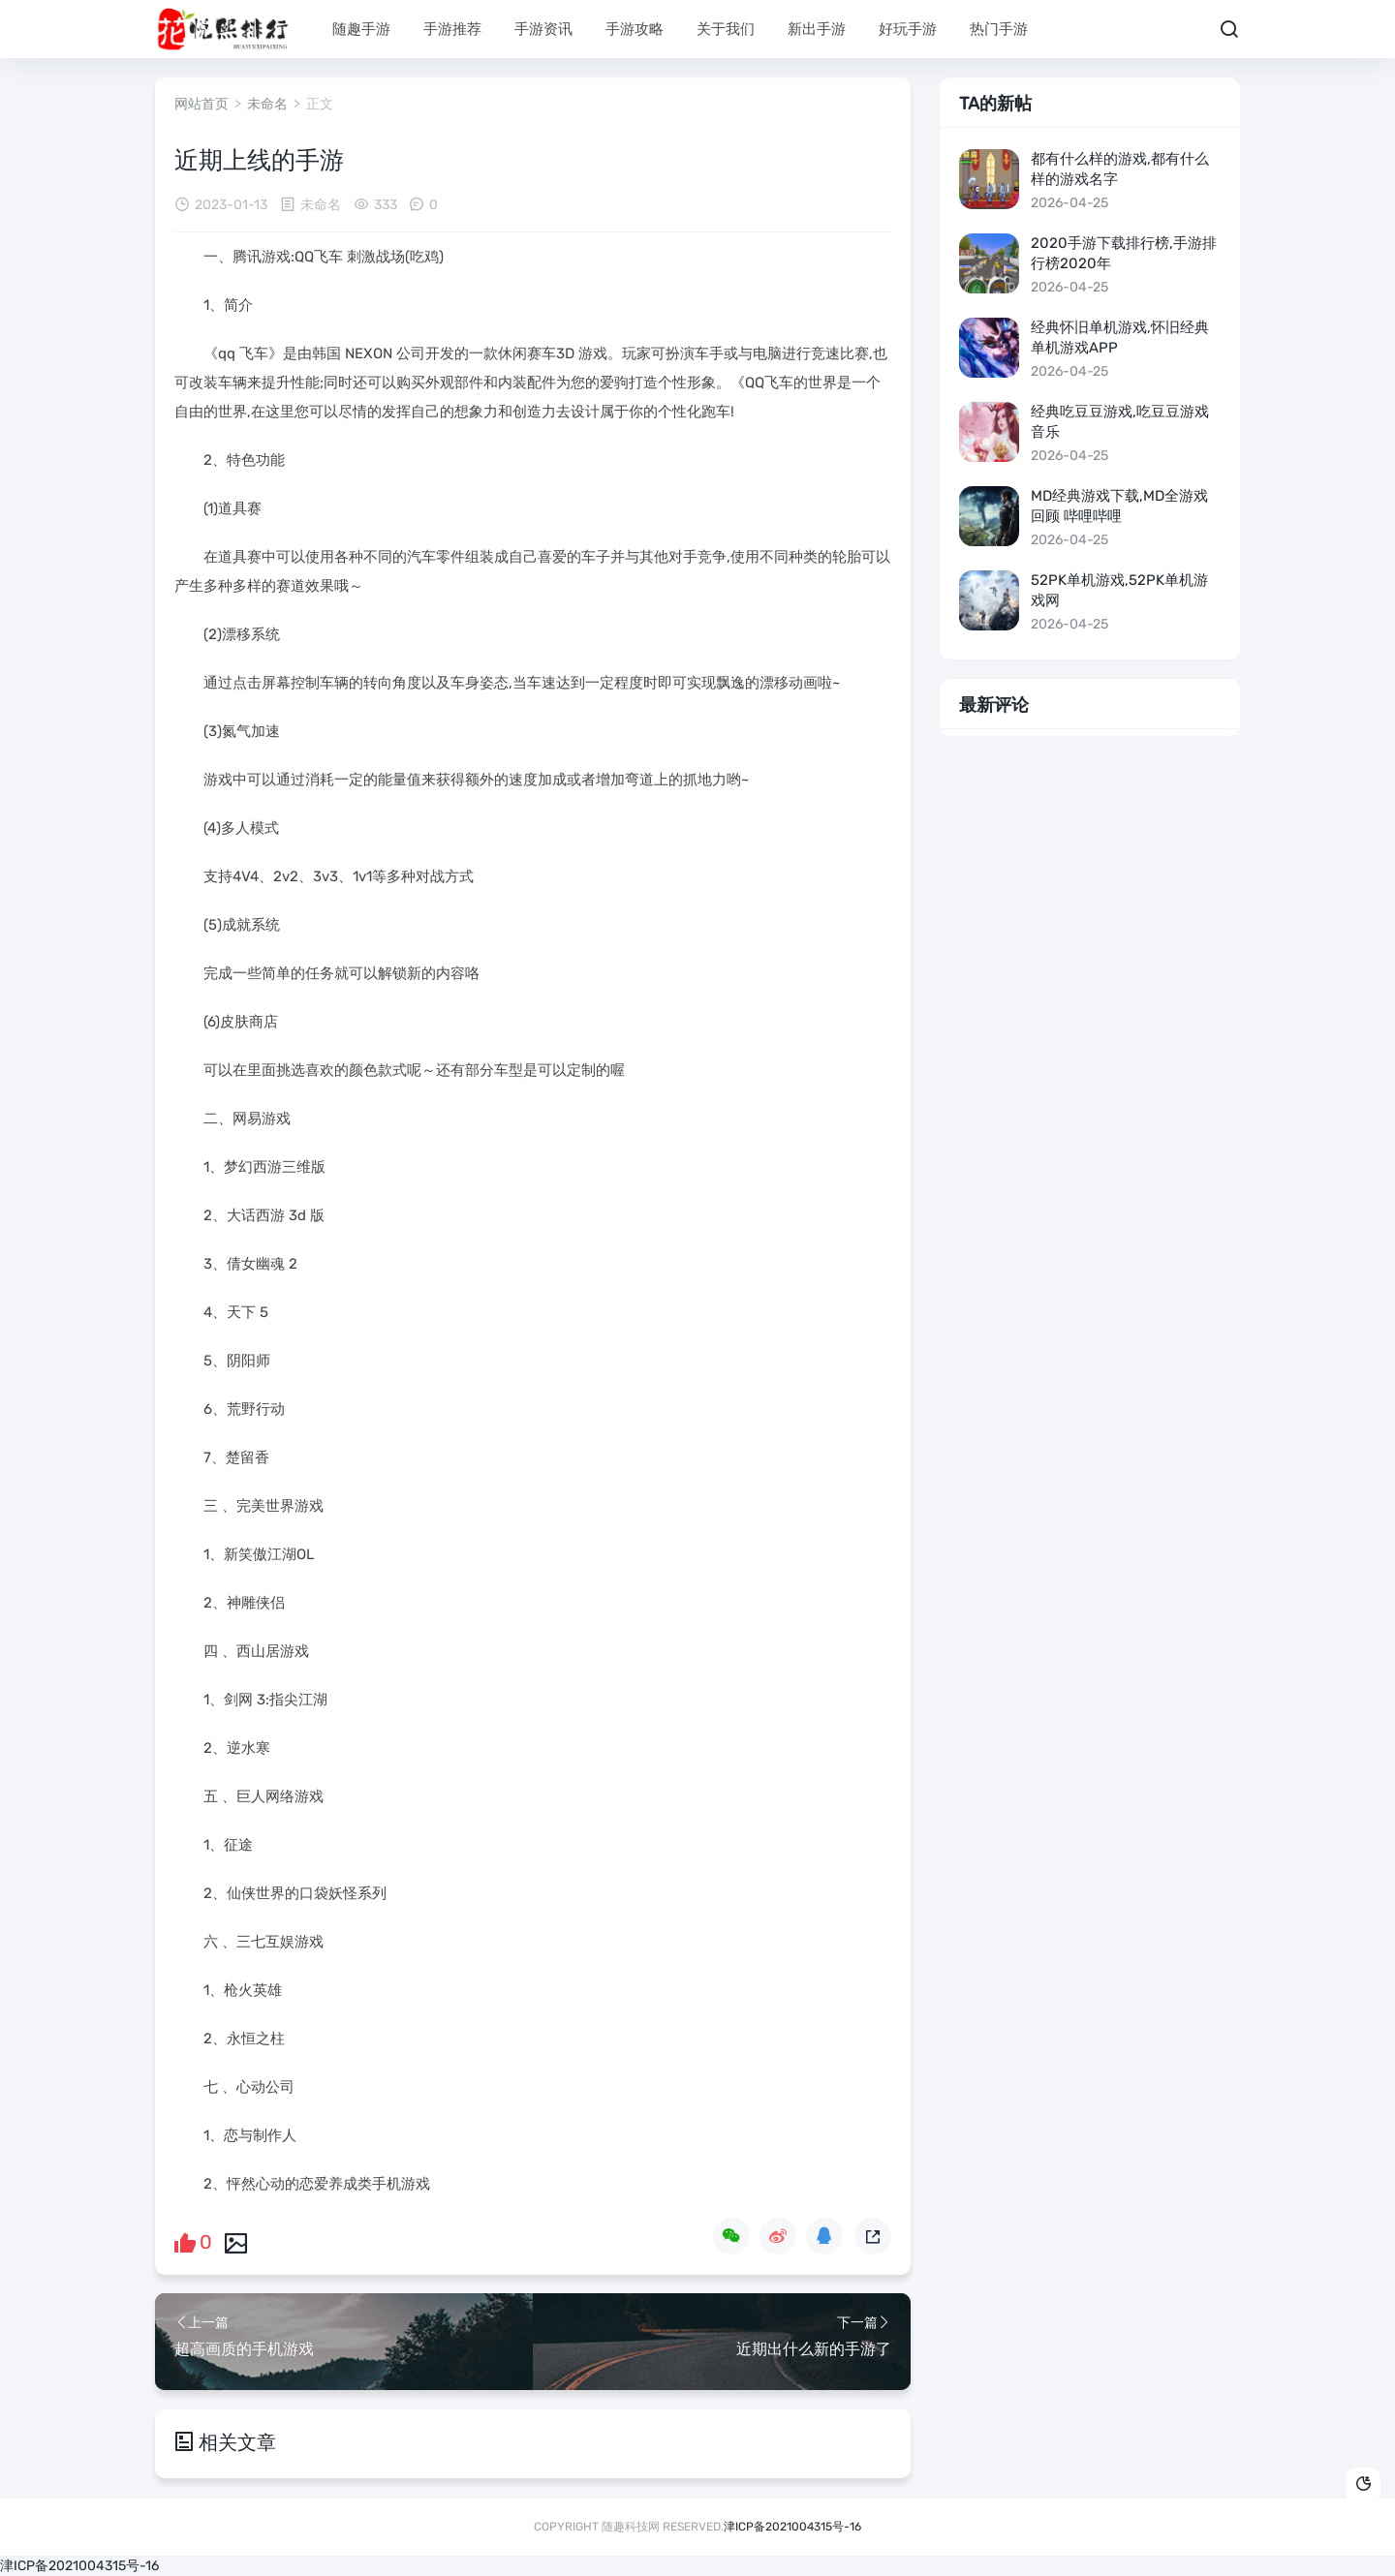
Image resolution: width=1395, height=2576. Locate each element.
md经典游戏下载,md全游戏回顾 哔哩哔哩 (1119, 506)
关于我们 (726, 29)
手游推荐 (452, 29)
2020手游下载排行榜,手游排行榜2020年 (1124, 253)
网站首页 (201, 104)
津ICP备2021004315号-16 (792, 2525)
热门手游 (999, 29)
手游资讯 (543, 29)
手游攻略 (634, 29)
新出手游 (817, 29)
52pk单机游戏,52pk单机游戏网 (1119, 590)
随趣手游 (361, 29)
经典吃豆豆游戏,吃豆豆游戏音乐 (1120, 422)
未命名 (267, 104)
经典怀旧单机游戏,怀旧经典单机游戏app (1120, 337)
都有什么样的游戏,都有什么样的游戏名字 (1120, 169)
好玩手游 (908, 29)
